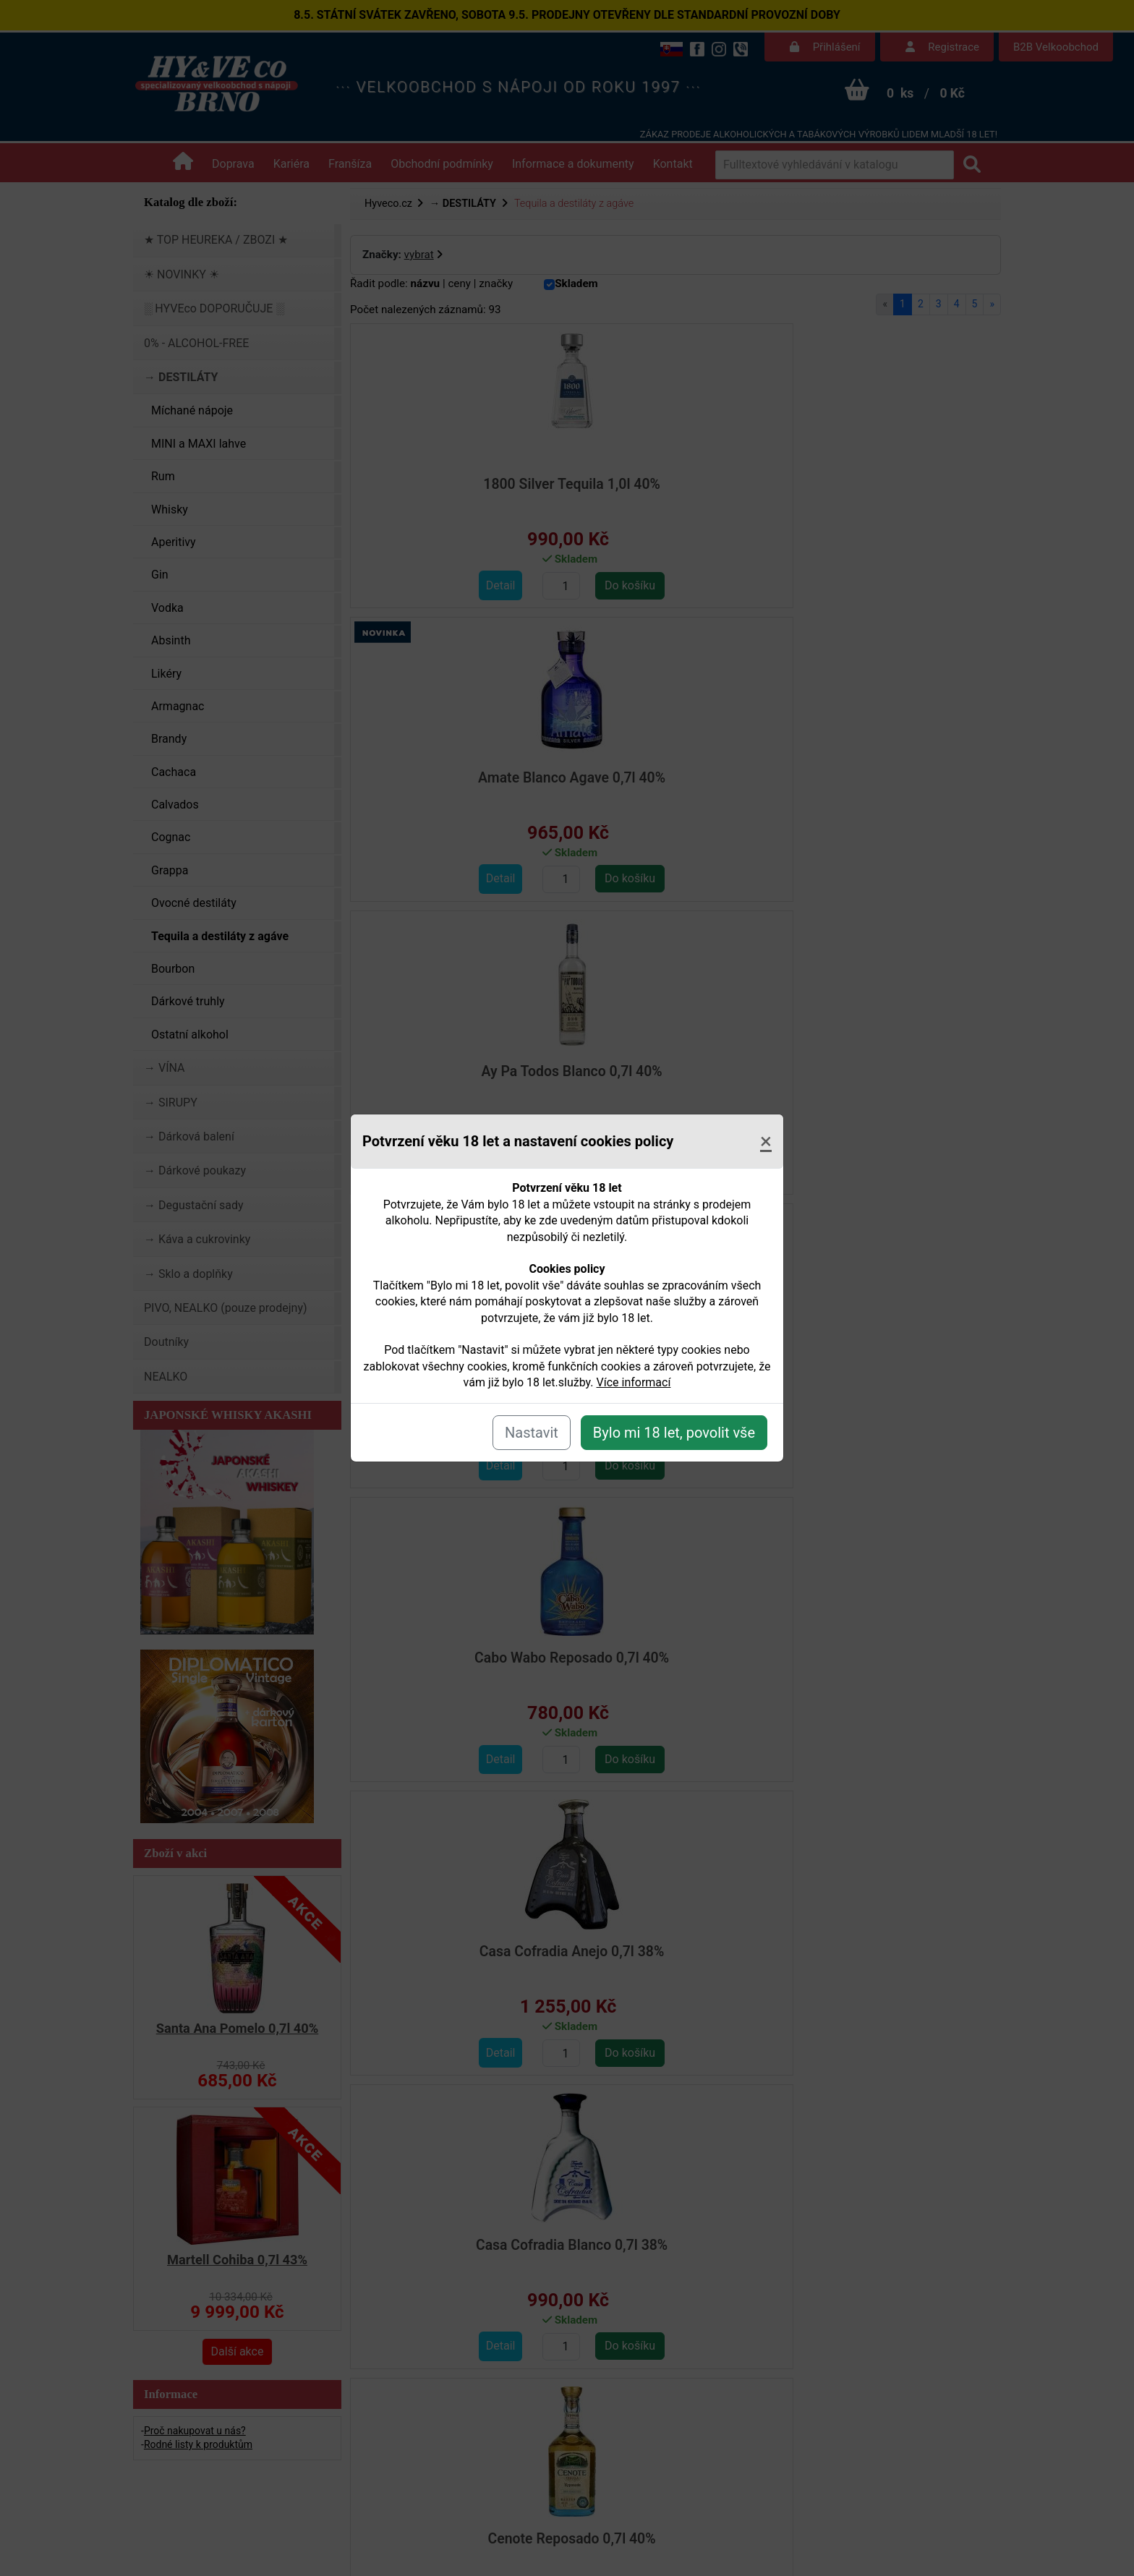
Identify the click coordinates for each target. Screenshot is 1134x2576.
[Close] (766, 1141)
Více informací (634, 1382)
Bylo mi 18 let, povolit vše (674, 1432)
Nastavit (531, 1432)
